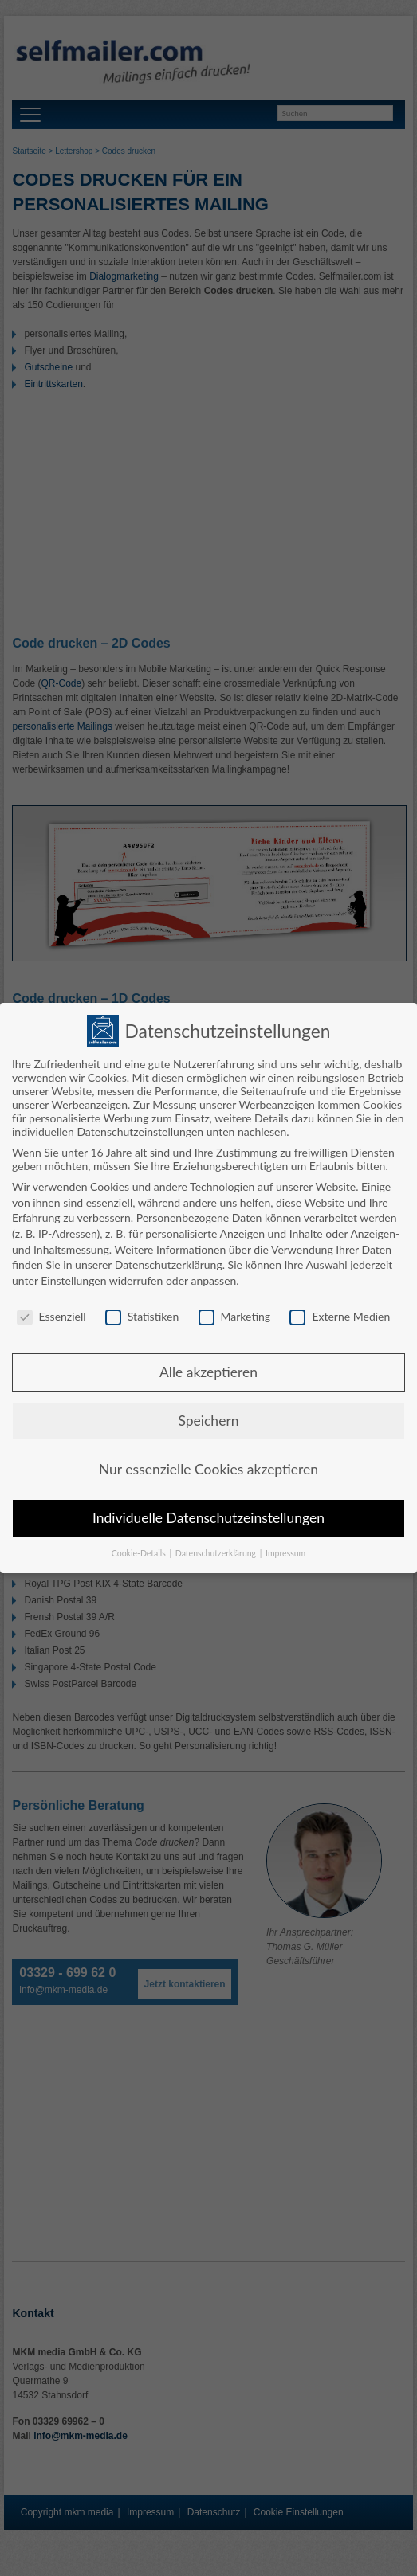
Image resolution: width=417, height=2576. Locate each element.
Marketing (235, 1313)
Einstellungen (73, 1277)
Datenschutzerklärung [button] (216, 1550)
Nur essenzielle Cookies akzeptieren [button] (208, 1466)
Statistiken (142, 1313)
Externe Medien (339, 1313)
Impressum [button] (285, 1550)
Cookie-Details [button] (140, 1550)
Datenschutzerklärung (168, 1261)
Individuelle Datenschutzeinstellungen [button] (208, 1514)
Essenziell (51, 1313)
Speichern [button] (208, 1417)
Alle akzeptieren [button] (208, 1368)
